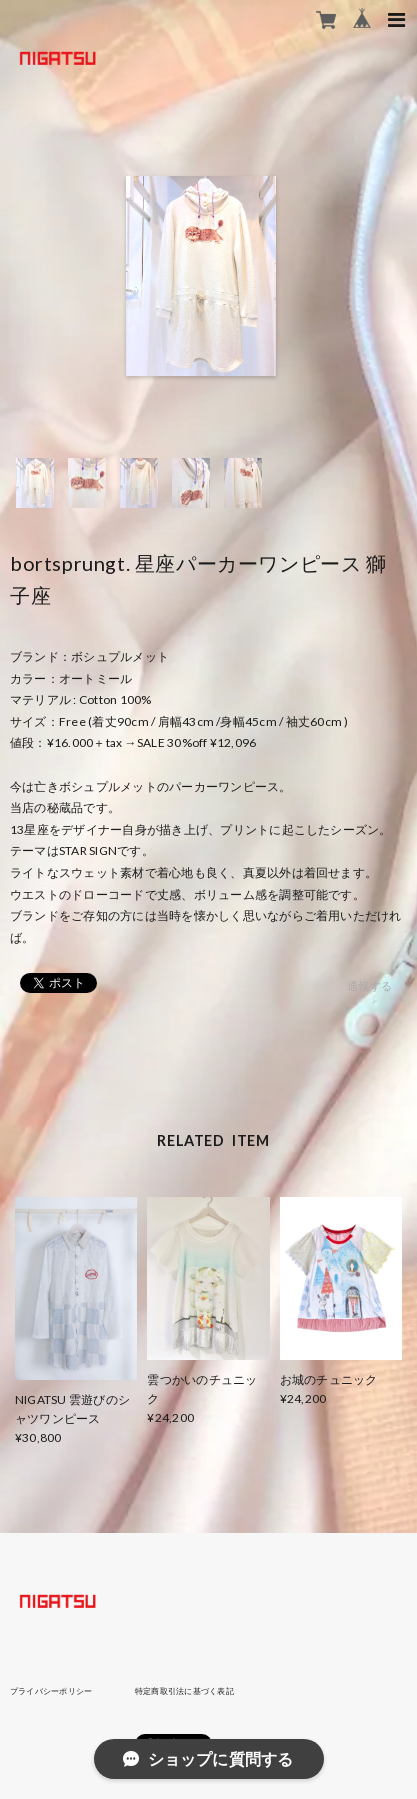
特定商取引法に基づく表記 (184, 1691)
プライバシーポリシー (51, 1691)
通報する (369, 985)
